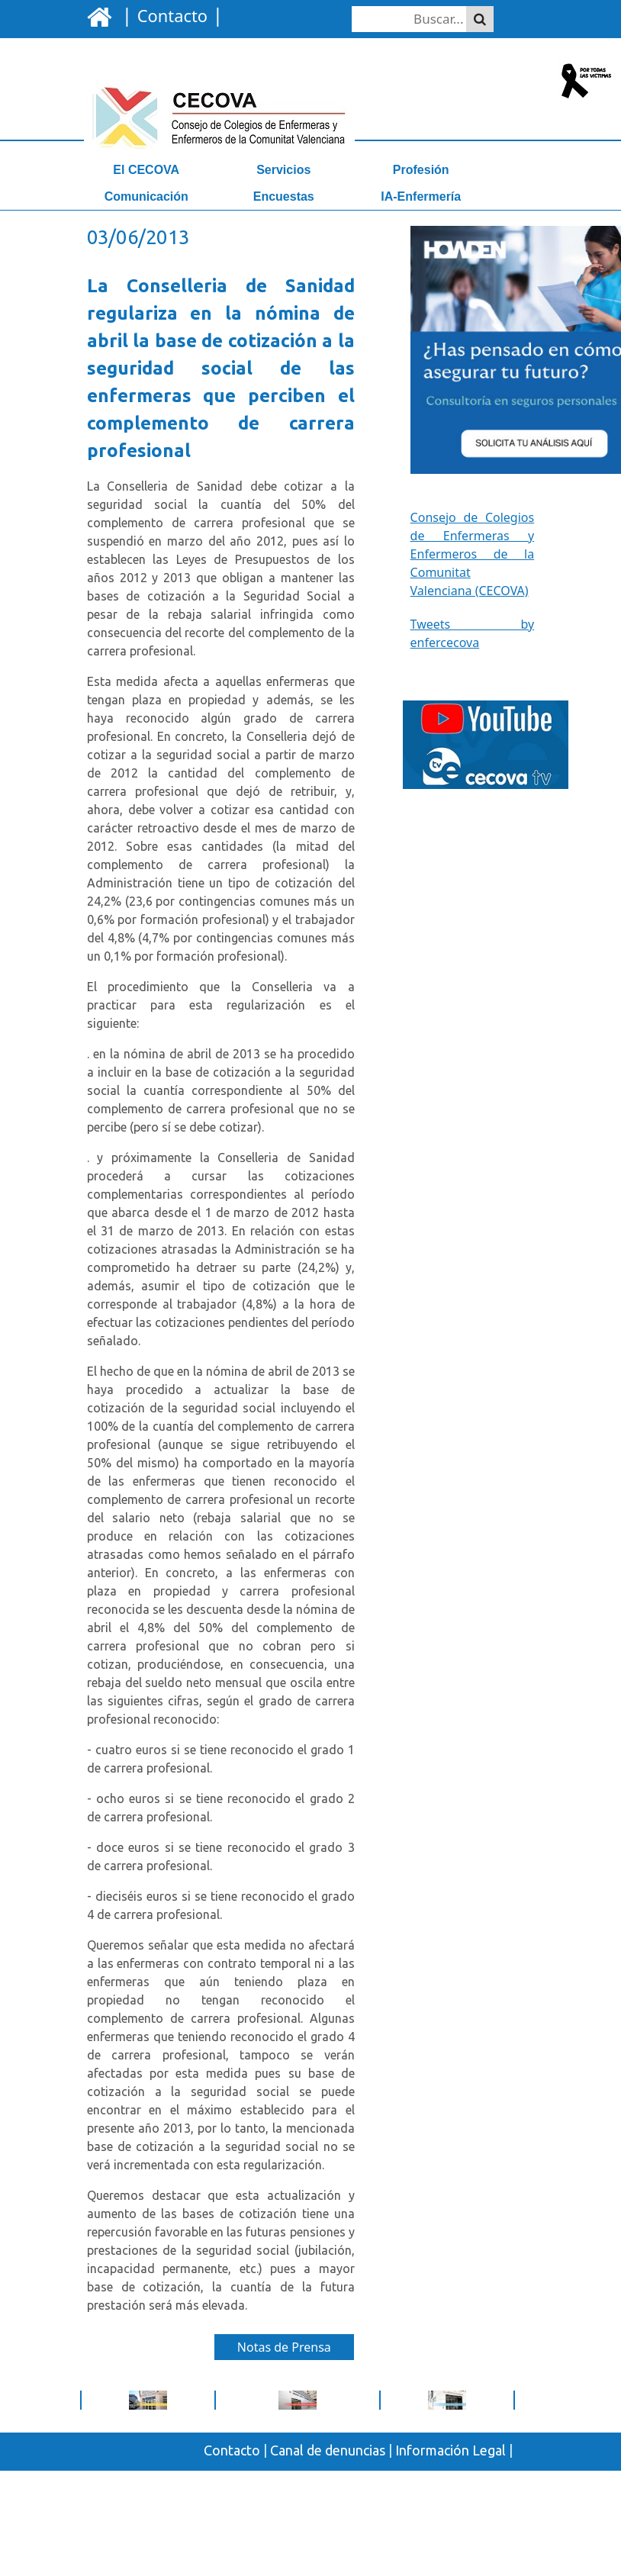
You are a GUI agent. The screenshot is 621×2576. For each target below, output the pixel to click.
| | (170, 14)
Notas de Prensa (284, 2347)
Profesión (421, 169)
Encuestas (283, 196)
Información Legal (450, 2450)
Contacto (232, 2450)
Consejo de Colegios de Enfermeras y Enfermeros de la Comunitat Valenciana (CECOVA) (472, 554)
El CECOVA (146, 169)
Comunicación (146, 196)
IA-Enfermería (421, 196)
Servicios (283, 169)
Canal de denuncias (327, 2450)
